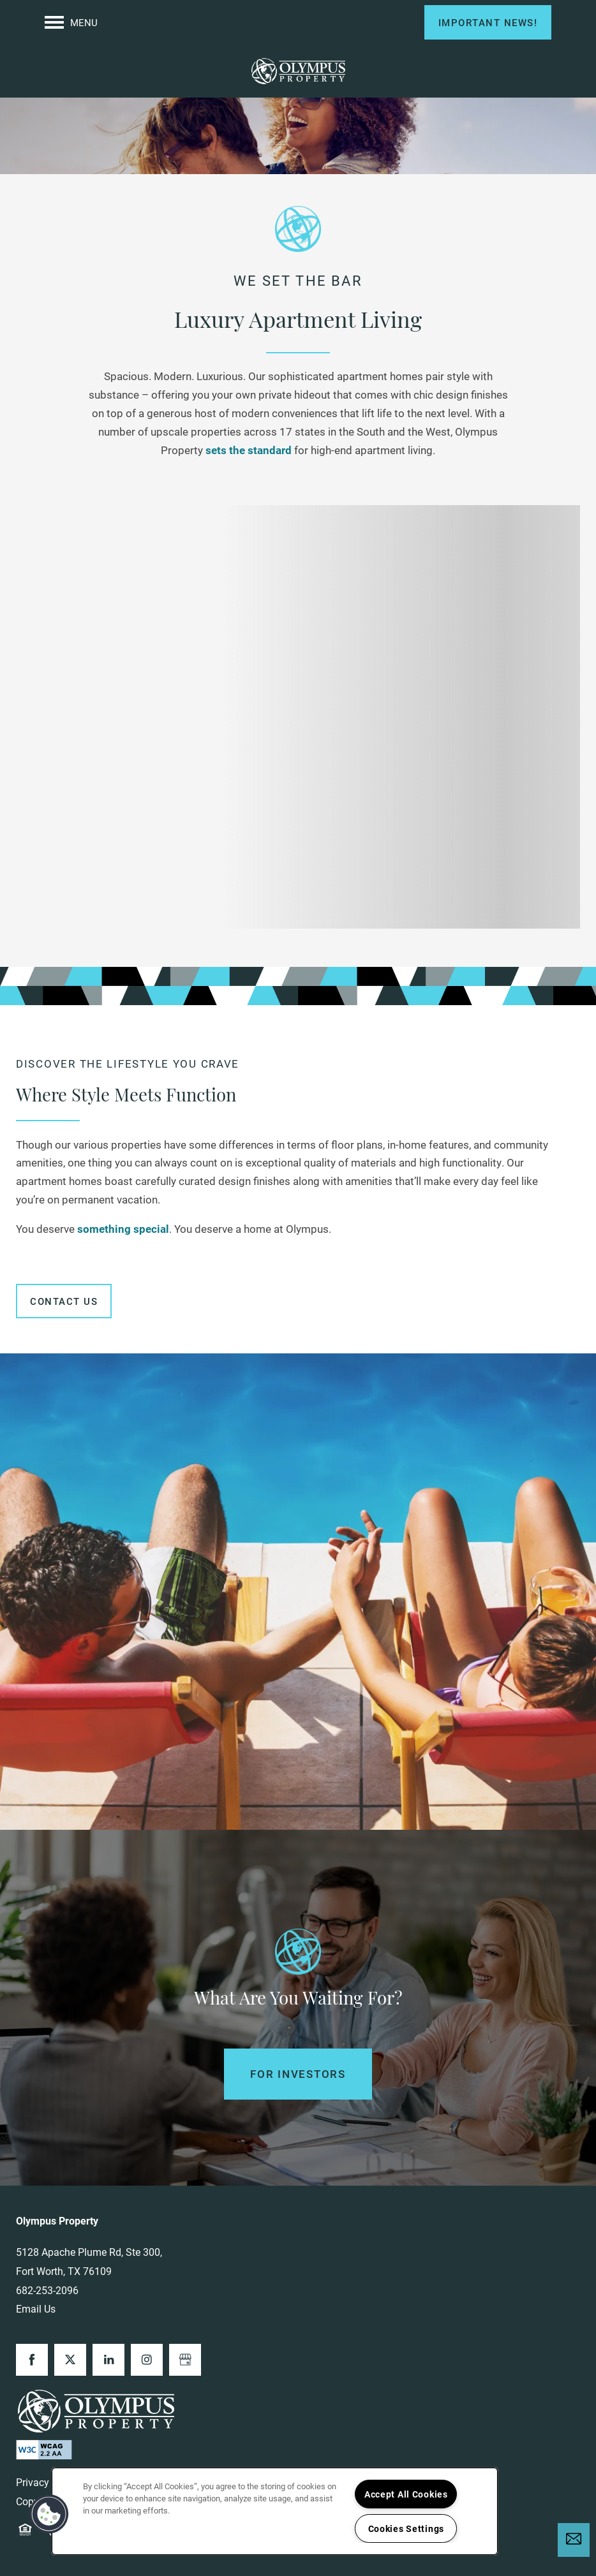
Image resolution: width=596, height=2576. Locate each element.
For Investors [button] (297, 2073)
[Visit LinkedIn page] (108, 2360)
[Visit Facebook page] (32, 2360)
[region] (274, 2511)
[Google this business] (185, 2360)
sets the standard (248, 450)
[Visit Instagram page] (147, 2360)
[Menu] (71, 22)
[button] (488, 22)
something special (123, 1228)
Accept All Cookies (406, 2494)
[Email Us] (574, 2539)
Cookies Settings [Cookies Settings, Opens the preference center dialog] (406, 2528)
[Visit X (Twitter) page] (70, 2360)
